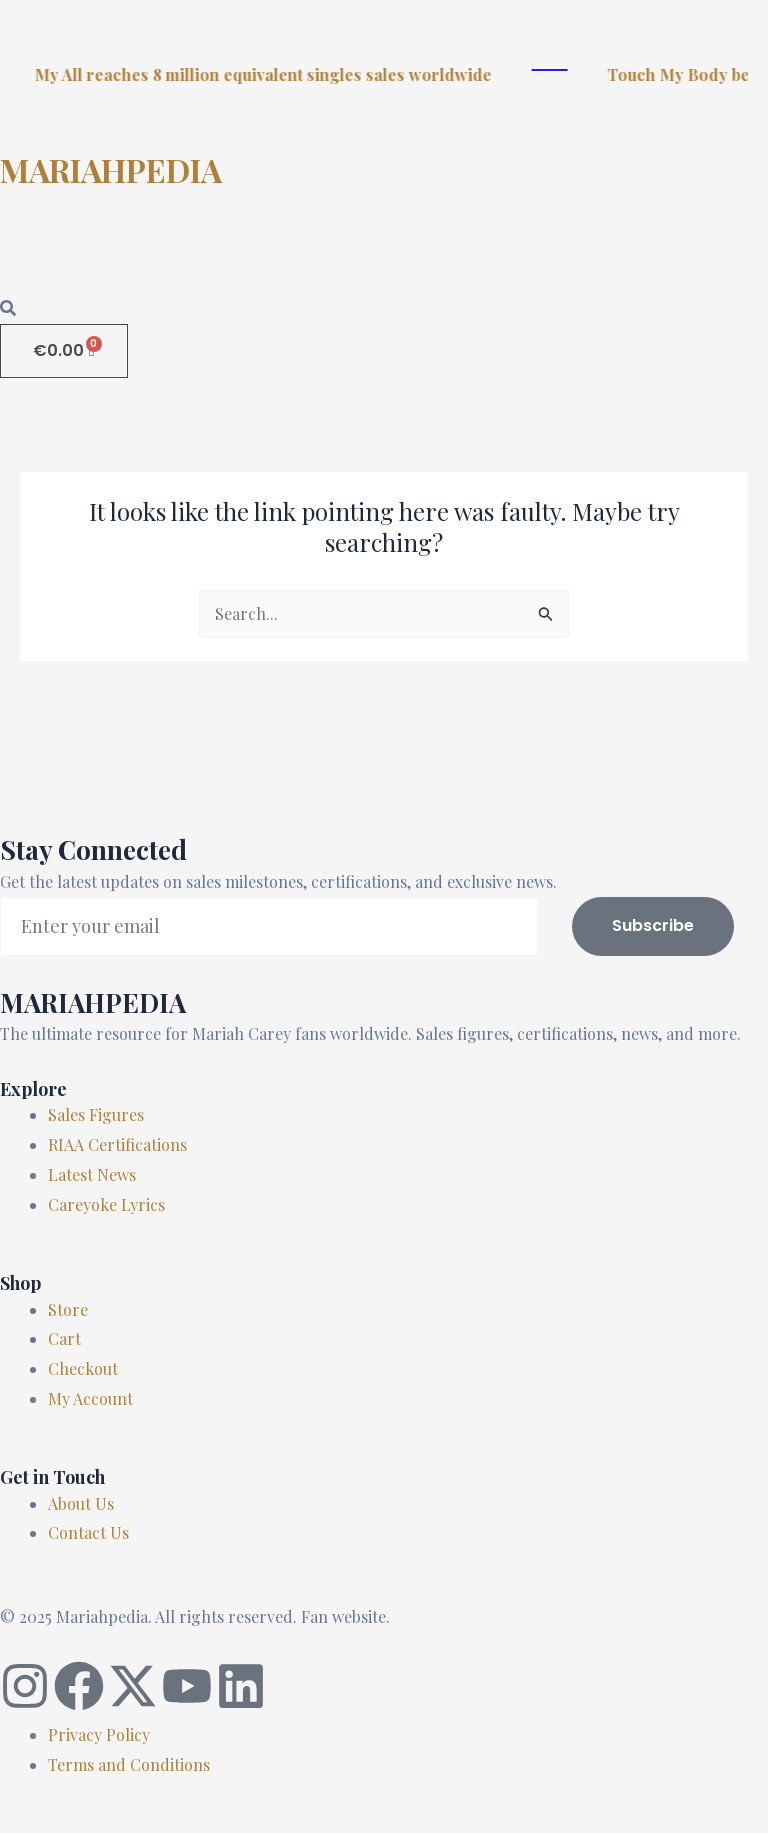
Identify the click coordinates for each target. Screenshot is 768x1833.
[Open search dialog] (8, 309)
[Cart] (64, 351)
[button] (384, 254)
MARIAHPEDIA (111, 169)
